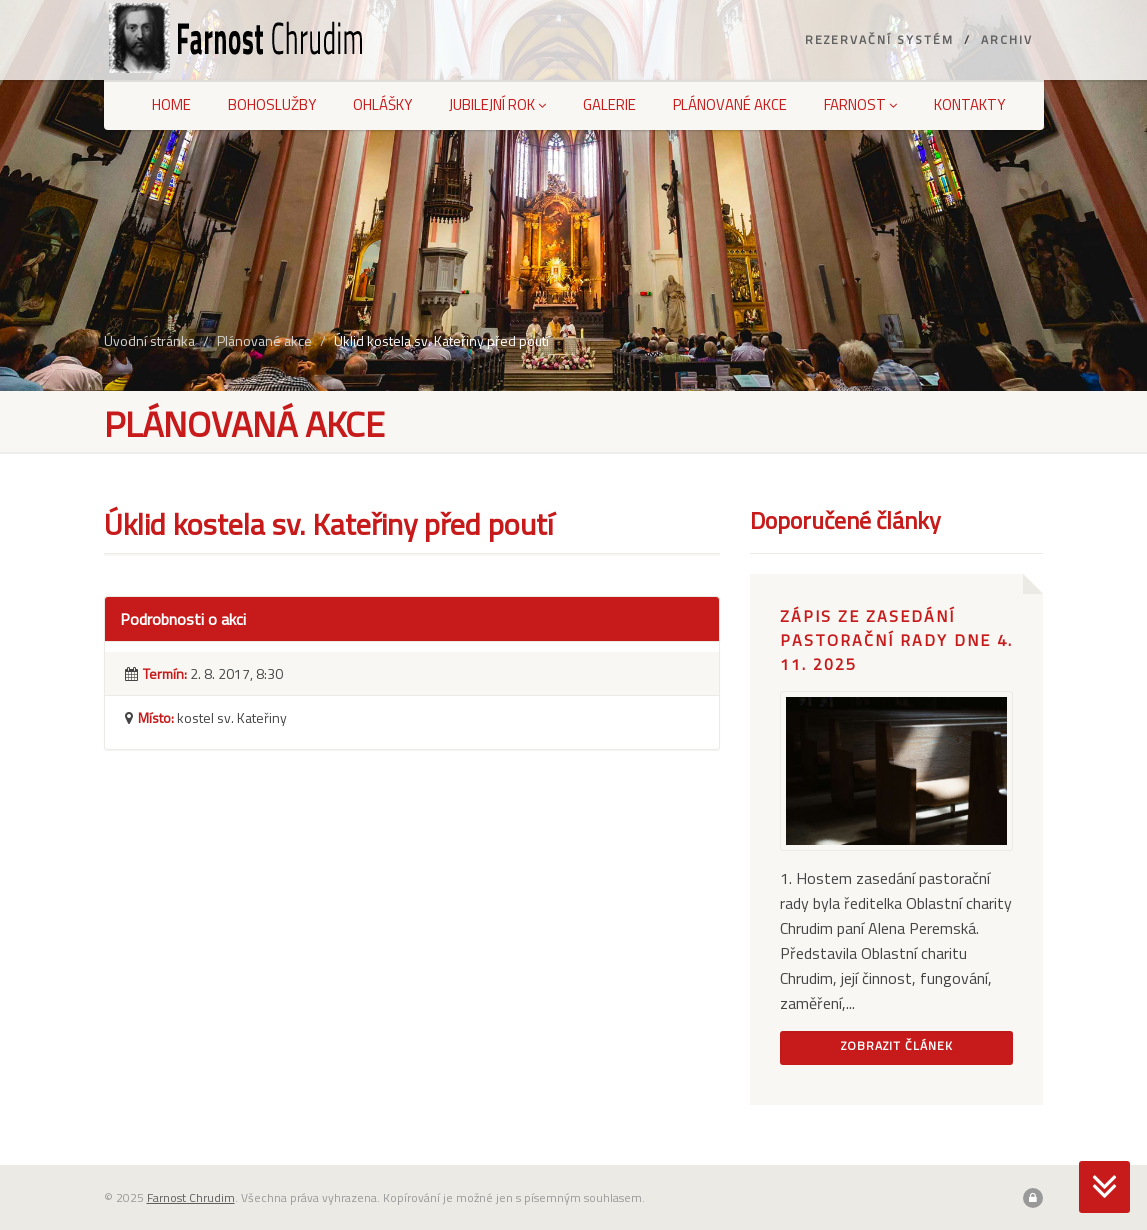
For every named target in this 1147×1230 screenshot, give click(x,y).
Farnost (860, 104)
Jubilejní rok (497, 104)
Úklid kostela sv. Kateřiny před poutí (441, 340)
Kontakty (969, 104)
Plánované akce (730, 104)
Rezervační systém (879, 39)
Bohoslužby (272, 104)
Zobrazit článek (897, 1045)
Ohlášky (382, 104)
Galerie (609, 104)
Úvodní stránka (149, 340)
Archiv (1007, 39)
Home (171, 104)
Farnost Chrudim (191, 1197)
